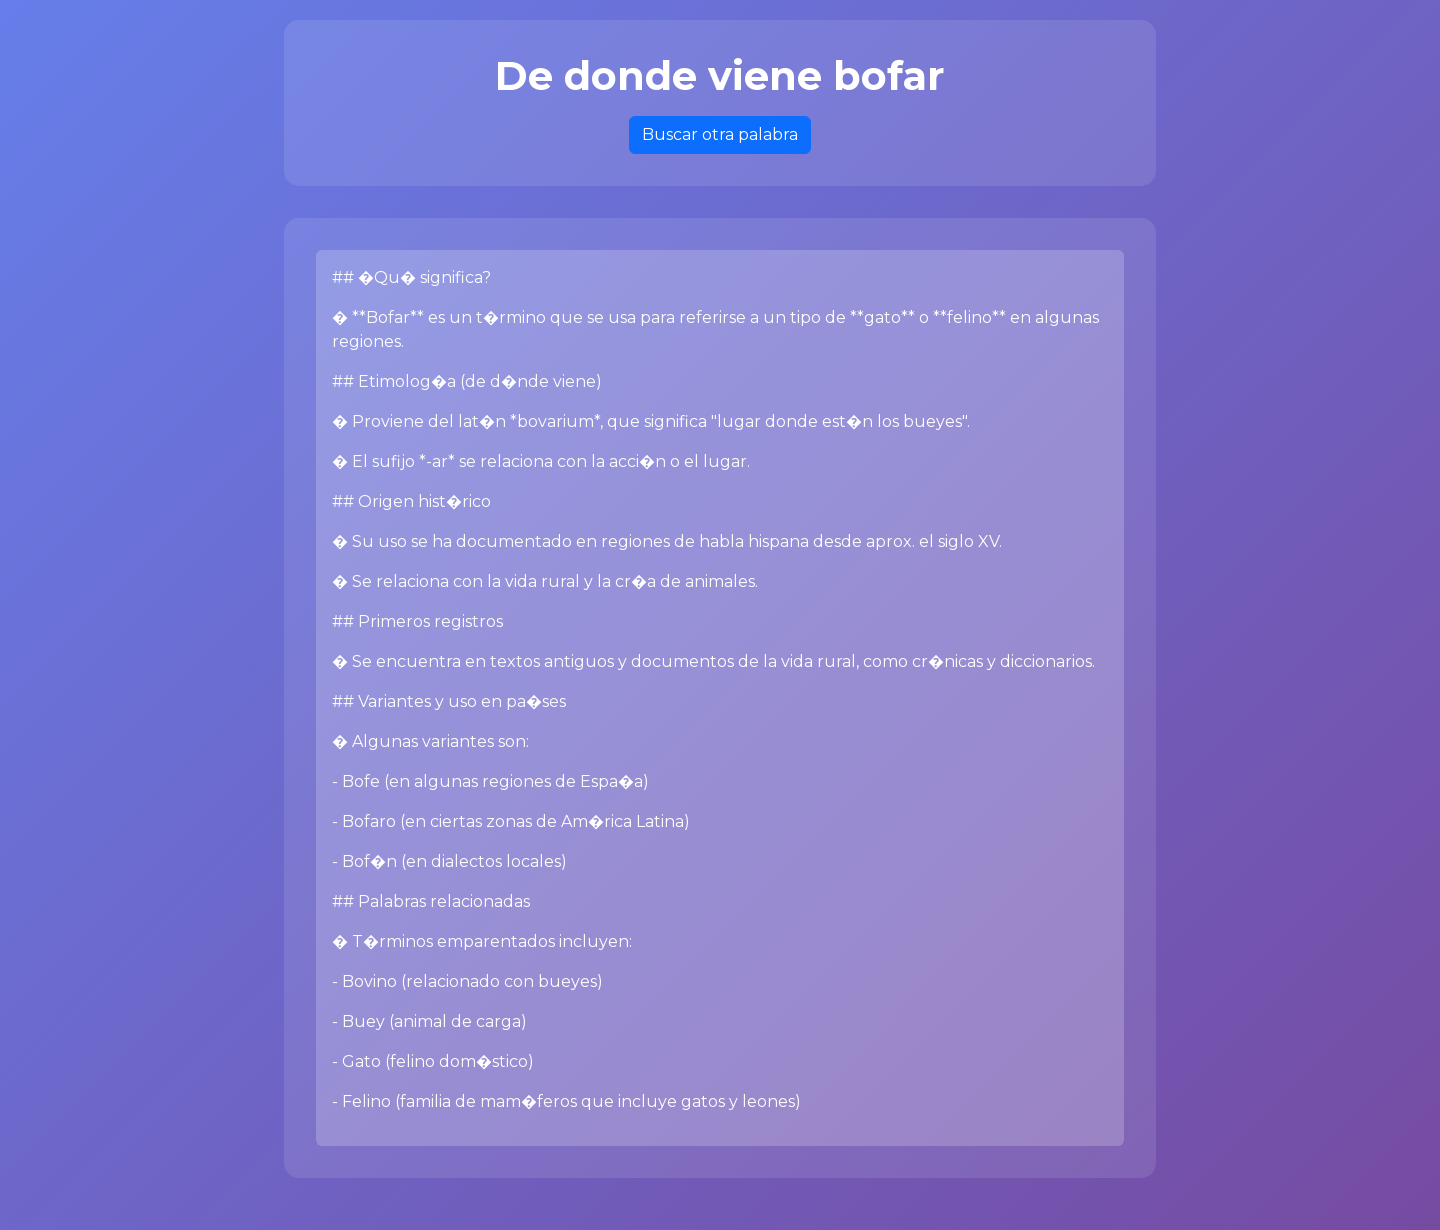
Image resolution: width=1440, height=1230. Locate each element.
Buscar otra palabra (720, 134)
